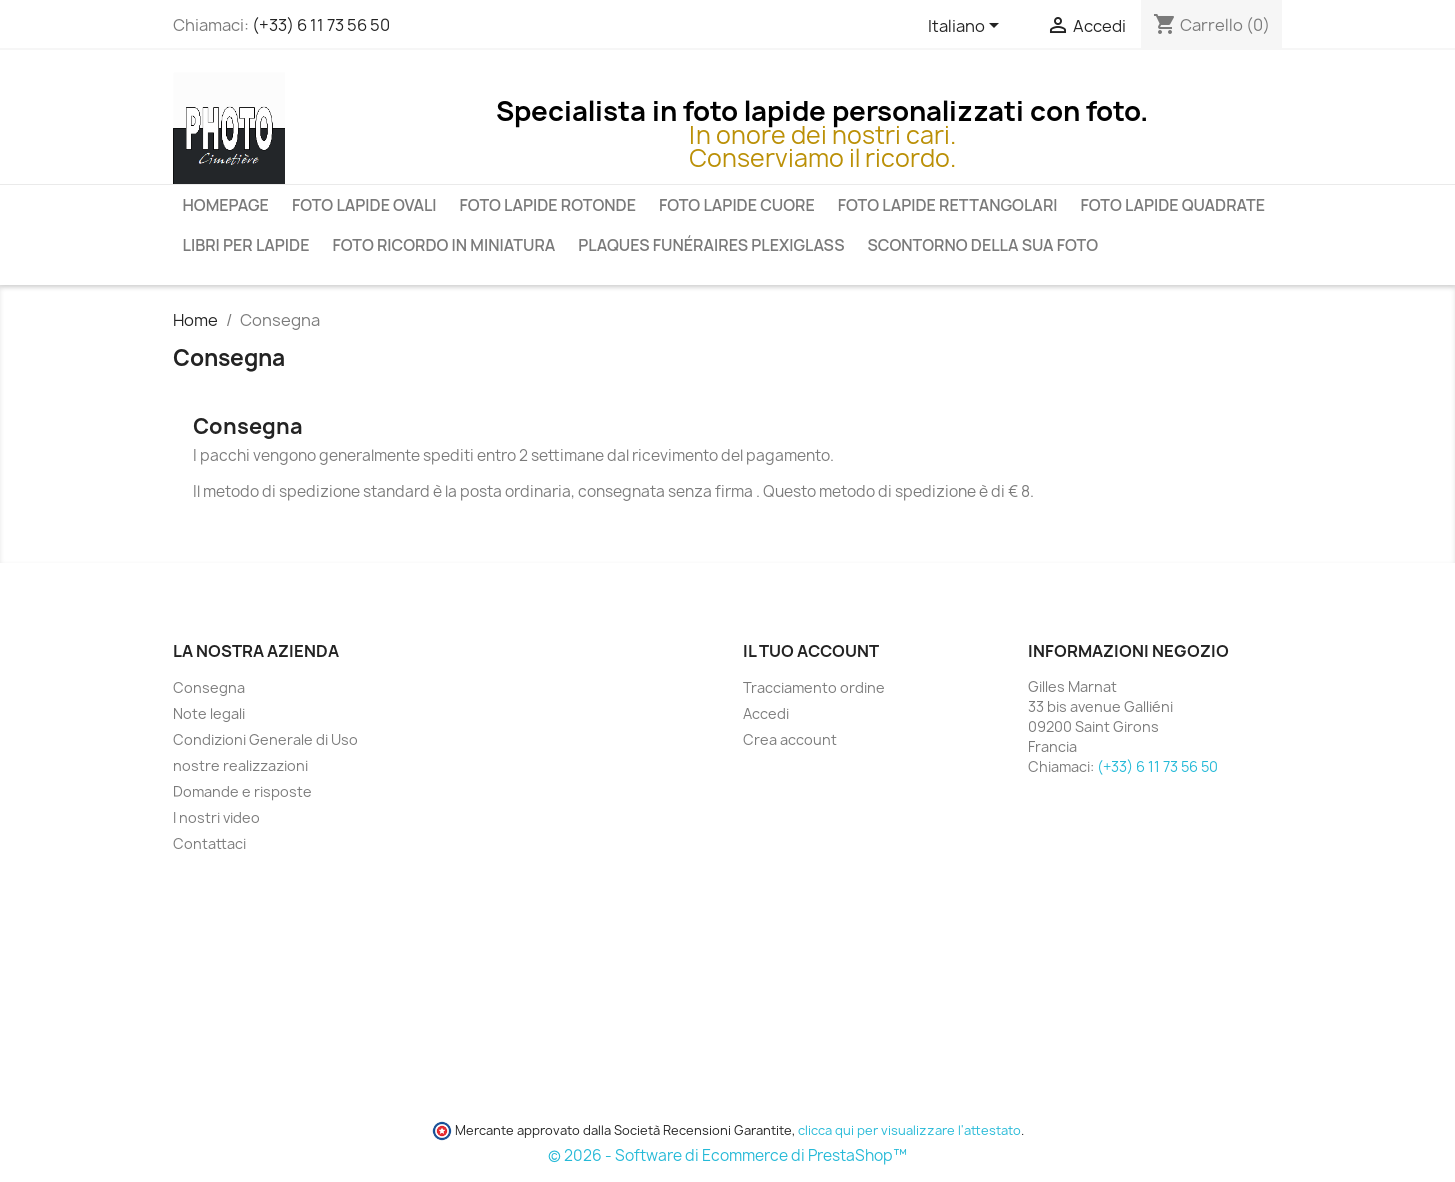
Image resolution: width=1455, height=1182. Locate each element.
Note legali (209, 713)
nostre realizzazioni (240, 765)
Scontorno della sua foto (982, 245)
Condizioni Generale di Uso (265, 739)
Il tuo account (811, 651)
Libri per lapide (246, 245)
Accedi (766, 713)
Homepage (226, 205)
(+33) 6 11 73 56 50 (321, 25)
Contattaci (209, 843)
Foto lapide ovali (364, 205)
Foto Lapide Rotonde (548, 205)
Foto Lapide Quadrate (1173, 205)
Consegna (209, 687)
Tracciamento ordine (814, 687)
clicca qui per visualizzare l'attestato (909, 1130)
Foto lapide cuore (737, 205)
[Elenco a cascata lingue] (967, 27)
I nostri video (216, 817)
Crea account (790, 739)
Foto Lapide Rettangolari (948, 205)
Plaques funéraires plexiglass (711, 245)
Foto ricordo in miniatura (443, 245)
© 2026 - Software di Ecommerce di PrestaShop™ (727, 1155)
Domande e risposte (242, 791)
